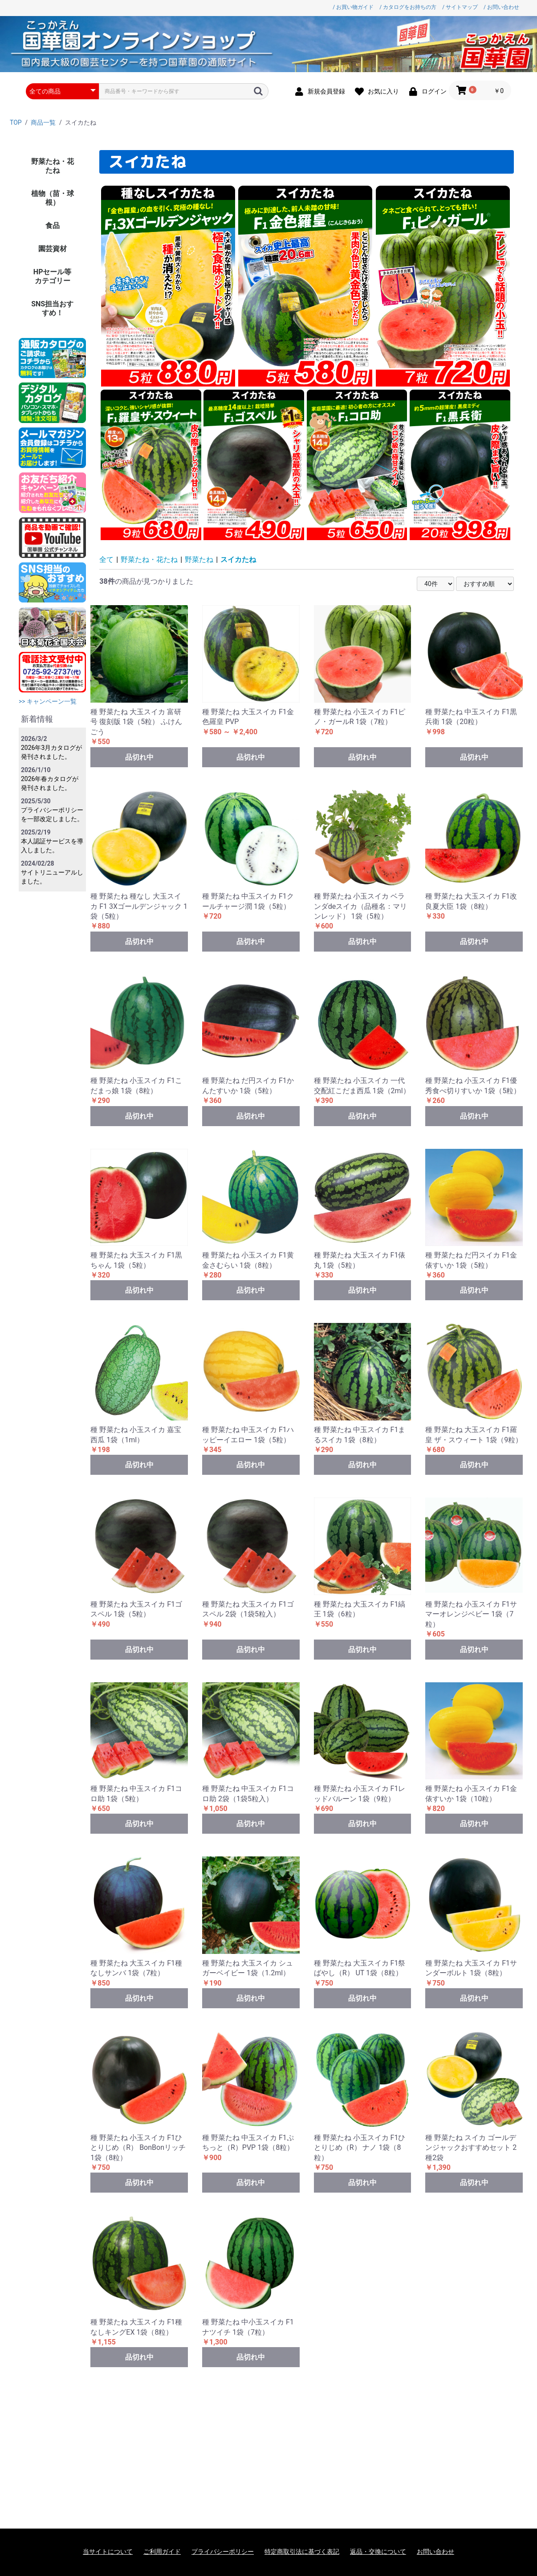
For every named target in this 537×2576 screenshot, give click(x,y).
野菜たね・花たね (52, 166)
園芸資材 (52, 248)
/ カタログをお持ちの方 (407, 7)
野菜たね (199, 559)
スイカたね (238, 559)
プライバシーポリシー (222, 2551)
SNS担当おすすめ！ (52, 308)
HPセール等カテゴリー (52, 276)
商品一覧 (43, 122)
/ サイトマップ (460, 7)
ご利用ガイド (162, 2551)
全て (106, 559)
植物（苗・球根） (52, 198)
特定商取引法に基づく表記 (301, 2551)
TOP (16, 122)
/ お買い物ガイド (353, 7)
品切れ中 (139, 757)
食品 (52, 225)
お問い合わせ (435, 2551)
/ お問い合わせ (501, 7)
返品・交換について (378, 2551)
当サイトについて (108, 2551)
